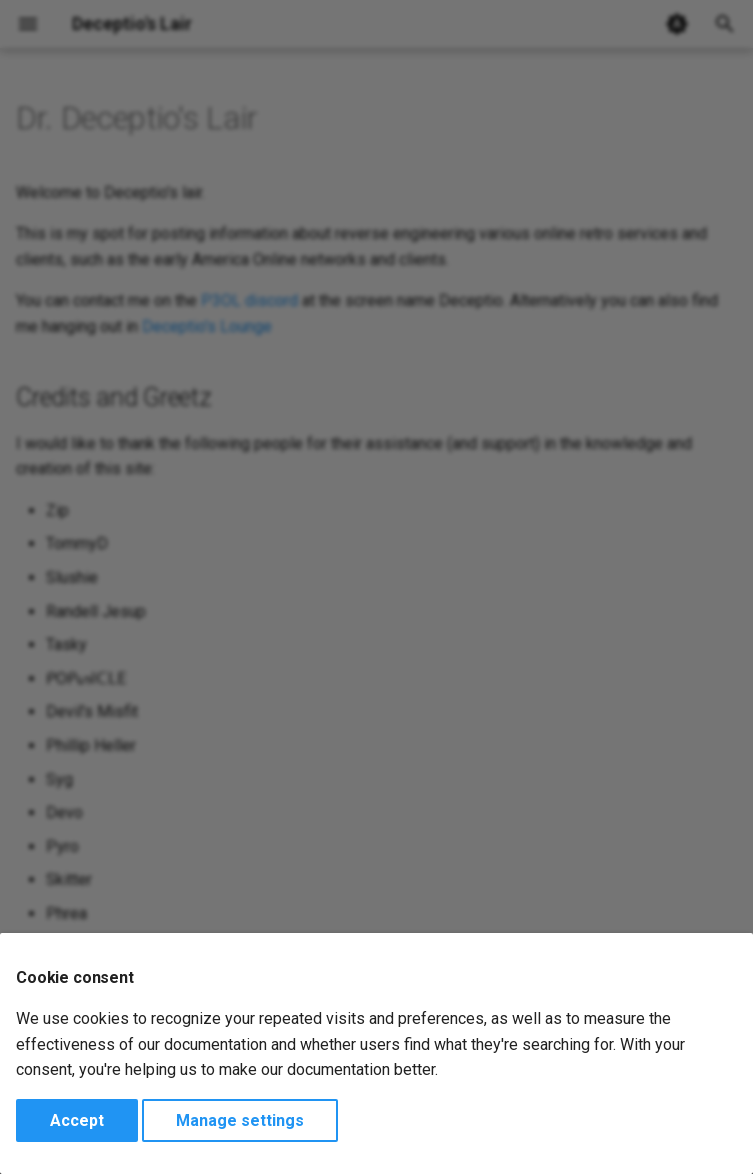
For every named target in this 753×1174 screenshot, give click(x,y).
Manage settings (240, 1120)
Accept (77, 1120)
